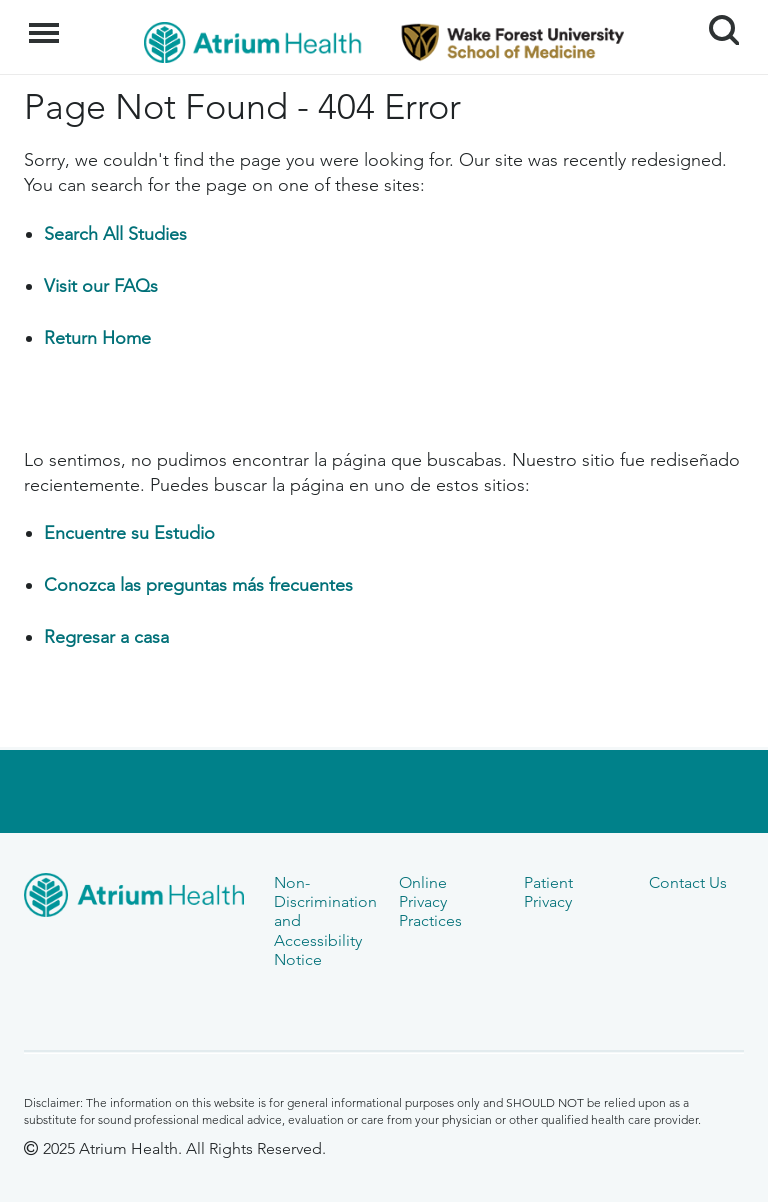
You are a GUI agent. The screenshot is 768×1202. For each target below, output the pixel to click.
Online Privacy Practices (430, 902)
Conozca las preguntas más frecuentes (198, 585)
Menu (46, 23)
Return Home (97, 338)
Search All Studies (115, 234)
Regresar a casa (106, 637)
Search (716, 22)
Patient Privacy (548, 892)
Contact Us (688, 882)
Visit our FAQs (101, 286)
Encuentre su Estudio (129, 533)
